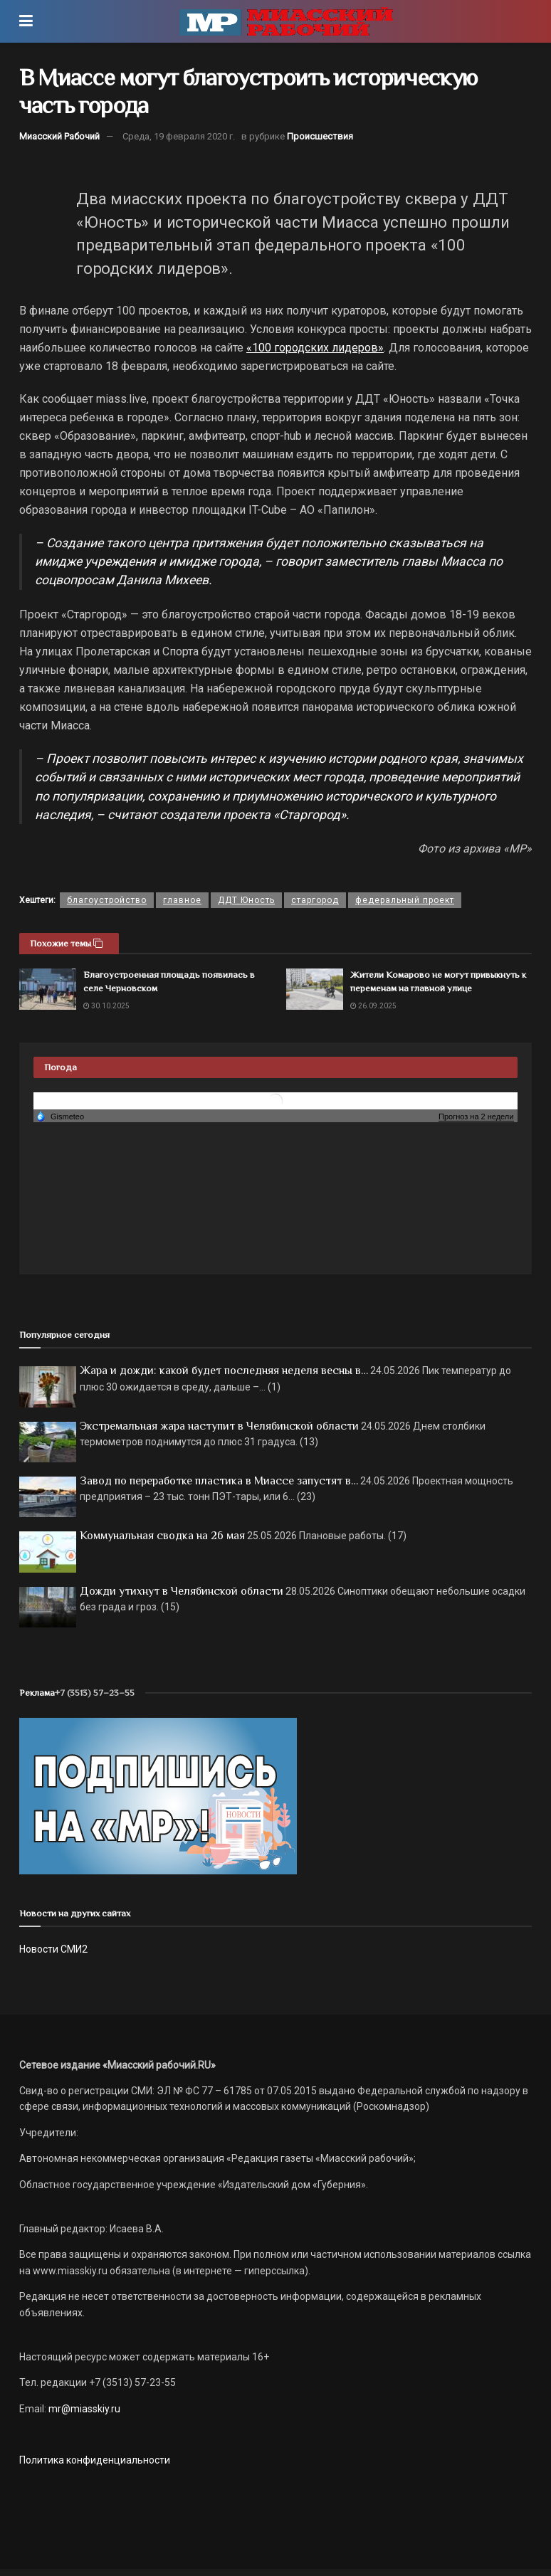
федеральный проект (404, 900)
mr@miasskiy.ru (83, 2408)
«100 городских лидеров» (315, 347)
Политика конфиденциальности (94, 2460)
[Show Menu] (26, 21)
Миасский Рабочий (59, 136)
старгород (315, 900)
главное (182, 900)
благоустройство (107, 900)
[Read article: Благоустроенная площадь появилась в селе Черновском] (47, 988)
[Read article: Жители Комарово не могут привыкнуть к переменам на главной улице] (314, 988)
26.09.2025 (373, 1006)
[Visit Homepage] (286, 21)
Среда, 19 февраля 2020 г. (178, 136)
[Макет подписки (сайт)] (158, 1795)
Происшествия (320, 136)
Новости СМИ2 (53, 1949)
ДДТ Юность (246, 900)
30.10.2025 (106, 1006)
